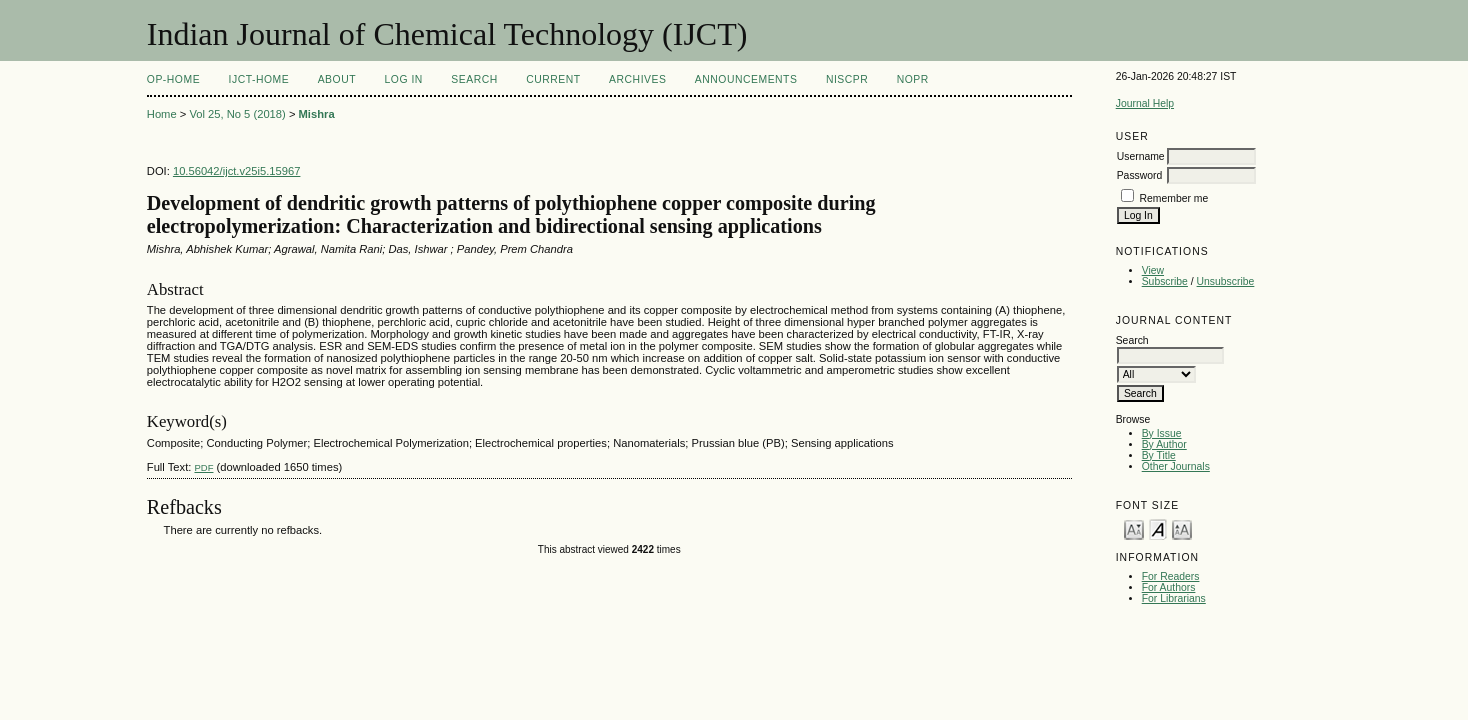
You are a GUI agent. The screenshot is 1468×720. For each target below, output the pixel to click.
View (1153, 270)
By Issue (1162, 433)
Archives (637, 79)
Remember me (1174, 198)
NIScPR (847, 79)
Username (1141, 156)
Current (553, 79)
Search (474, 79)
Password (1140, 175)
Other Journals (1176, 466)
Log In (404, 79)
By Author (1164, 444)
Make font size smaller (1134, 528)
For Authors (1169, 587)
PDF (203, 467)
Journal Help (1145, 103)
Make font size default (1158, 528)
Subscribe (1165, 281)
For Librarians (1174, 598)
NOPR (913, 79)
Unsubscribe (1226, 281)
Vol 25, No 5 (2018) (237, 114)
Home (162, 114)
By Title (1159, 455)
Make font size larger (1182, 528)
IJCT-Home (259, 79)
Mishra (317, 114)
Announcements (746, 79)
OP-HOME (173, 79)
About (337, 79)
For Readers (1171, 576)
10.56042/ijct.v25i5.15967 (237, 171)
